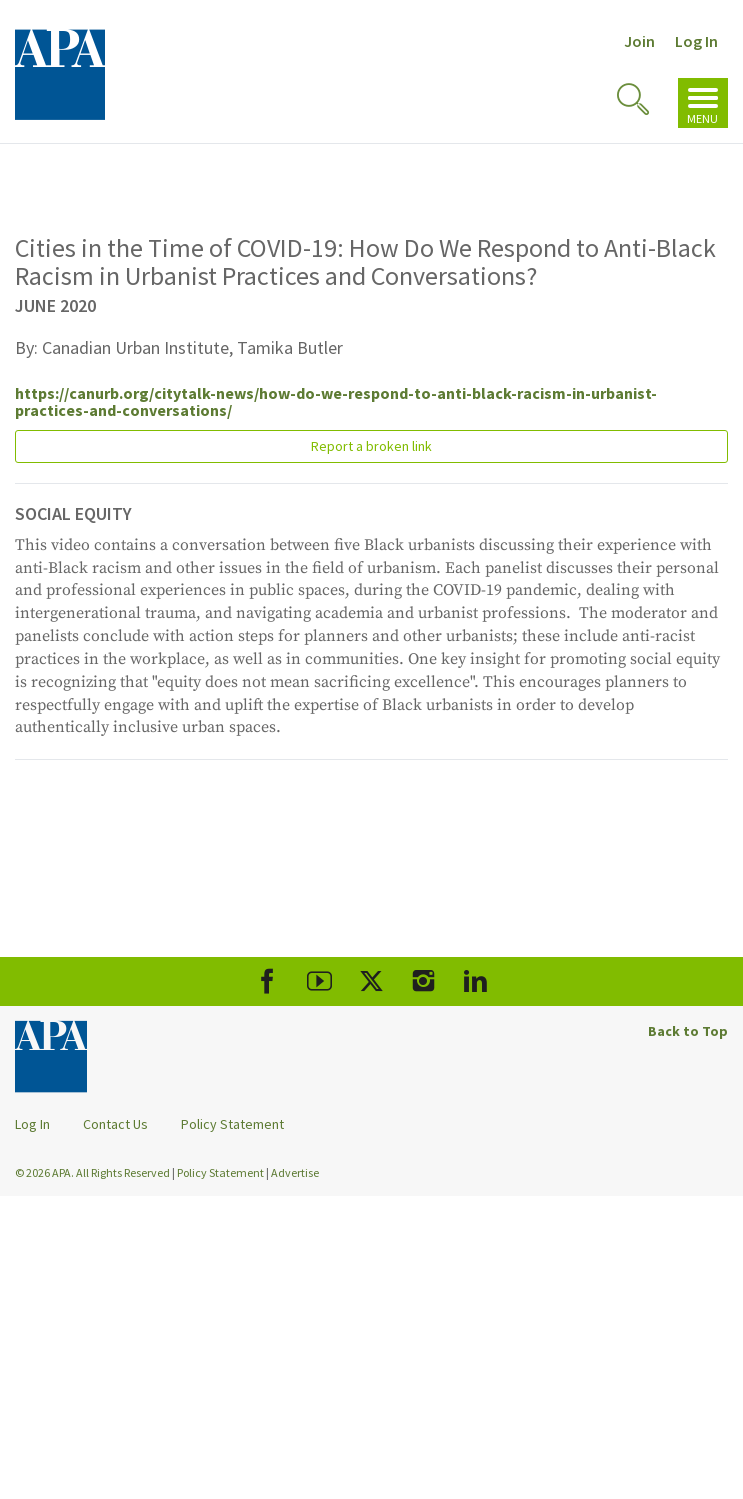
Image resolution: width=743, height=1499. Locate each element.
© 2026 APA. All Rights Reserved (93, 1172)
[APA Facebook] (267, 981)
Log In (696, 41)
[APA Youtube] (319, 981)
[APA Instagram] (423, 981)
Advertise (295, 1172)
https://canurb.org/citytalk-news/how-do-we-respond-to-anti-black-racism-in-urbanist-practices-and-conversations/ (336, 402)
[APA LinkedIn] (475, 981)
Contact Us (115, 1124)
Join (639, 41)
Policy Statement (232, 1124)
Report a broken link (371, 446)
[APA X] (371, 981)
